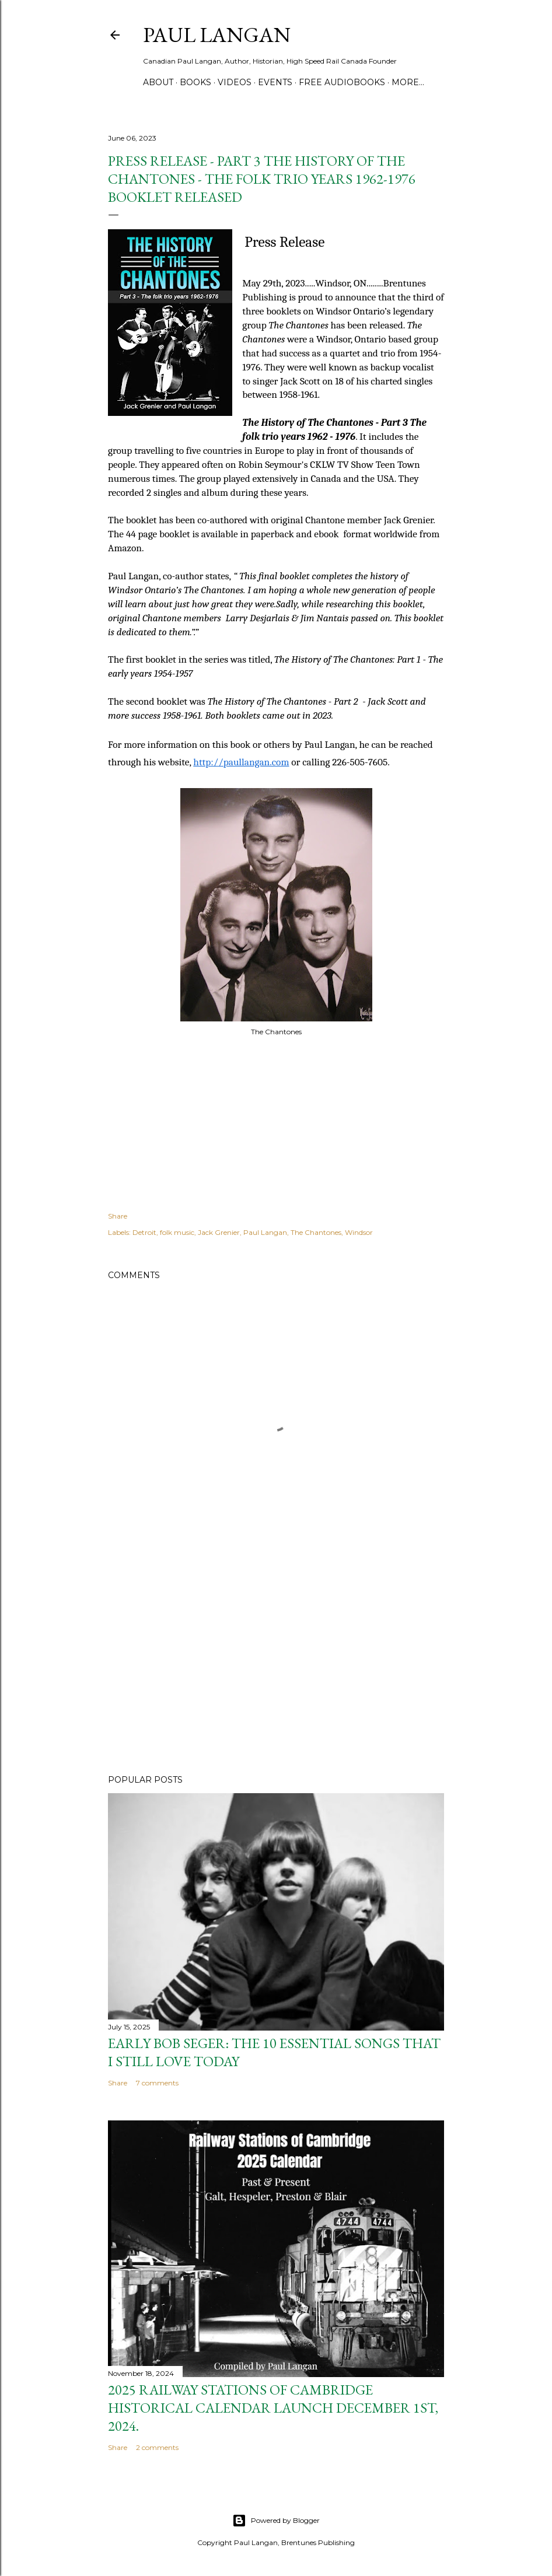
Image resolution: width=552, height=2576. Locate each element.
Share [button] (117, 1216)
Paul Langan (217, 34)
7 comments (157, 2082)
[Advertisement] (276, 1663)
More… (408, 82)
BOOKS (195, 82)
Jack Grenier (219, 1232)
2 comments (157, 2447)
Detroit (144, 1232)
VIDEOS (234, 82)
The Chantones (316, 1232)
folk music (177, 1232)
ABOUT (158, 82)
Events (275, 82)
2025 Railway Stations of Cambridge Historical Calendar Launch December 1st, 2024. (273, 2408)
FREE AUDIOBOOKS (342, 82)
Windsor (359, 1232)
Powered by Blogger (276, 2521)
